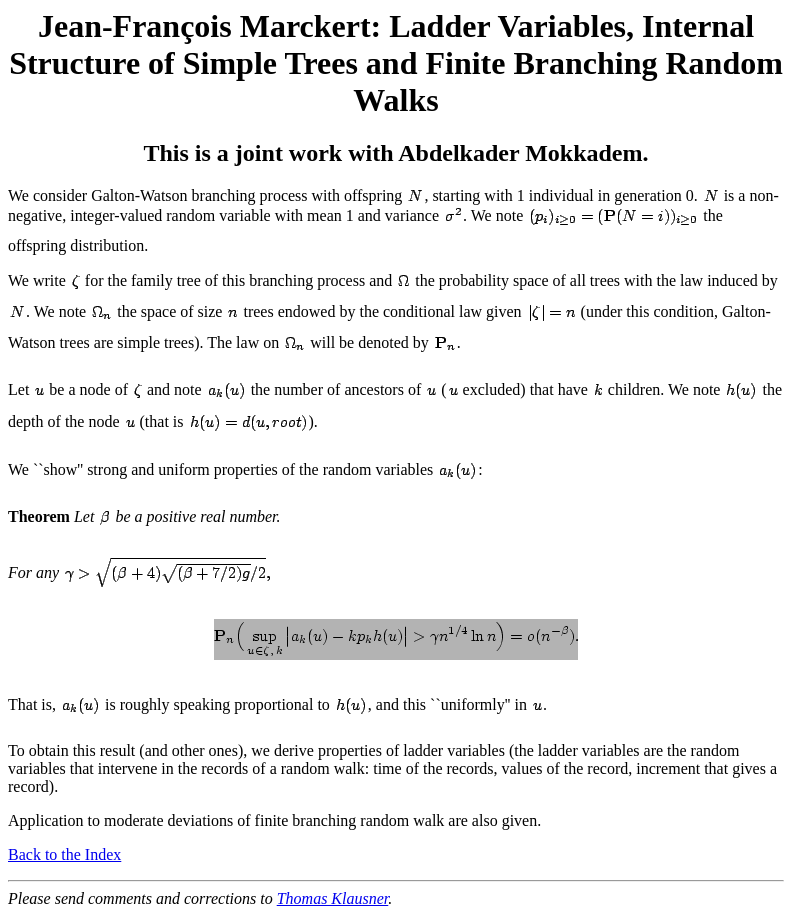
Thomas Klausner (333, 898)
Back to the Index (64, 854)
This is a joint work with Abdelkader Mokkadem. (396, 153)
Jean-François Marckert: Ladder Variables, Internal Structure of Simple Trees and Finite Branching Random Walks (396, 63)
